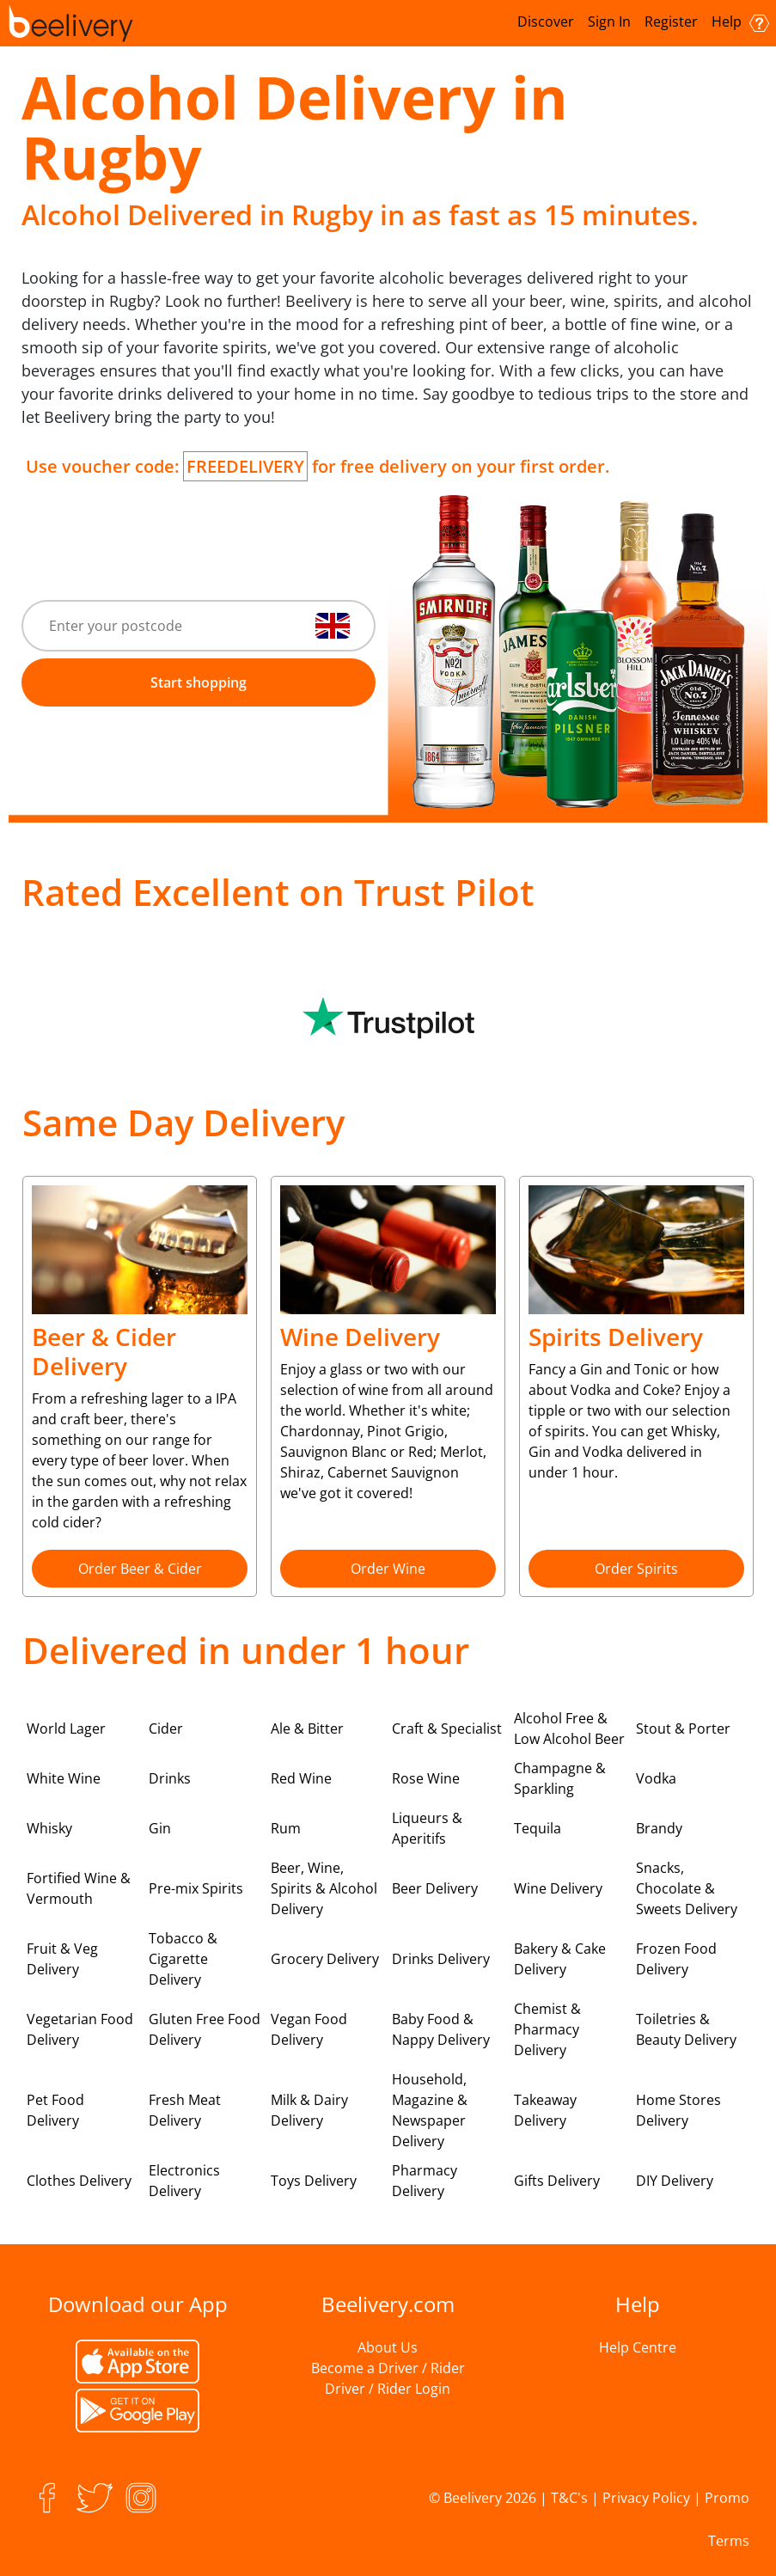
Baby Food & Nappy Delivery (441, 2029)
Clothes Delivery (79, 2180)
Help (740, 22)
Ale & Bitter (307, 1728)
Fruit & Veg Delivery (62, 1959)
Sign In (609, 21)
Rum (286, 1828)
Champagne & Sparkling (560, 1778)
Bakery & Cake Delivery (560, 1959)
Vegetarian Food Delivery (80, 2029)
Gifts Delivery (557, 2180)
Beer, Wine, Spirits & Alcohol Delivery (324, 1888)
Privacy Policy (646, 2497)
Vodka (656, 1778)
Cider (166, 1728)
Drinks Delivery (441, 1958)
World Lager (66, 1728)
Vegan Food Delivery (309, 2029)
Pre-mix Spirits (196, 1888)
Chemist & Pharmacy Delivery (547, 2029)
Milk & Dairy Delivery (309, 2110)
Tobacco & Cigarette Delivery (183, 1959)
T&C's (569, 2497)
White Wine (64, 1778)
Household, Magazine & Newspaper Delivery (429, 2110)
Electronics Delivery (184, 2180)
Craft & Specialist (447, 1728)
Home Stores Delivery (678, 2110)
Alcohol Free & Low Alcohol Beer (569, 1728)
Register (671, 21)
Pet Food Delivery (55, 2110)
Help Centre (637, 2347)
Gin (160, 1828)
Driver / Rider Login (387, 2388)
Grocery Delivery (325, 1958)
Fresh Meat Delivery (185, 2110)
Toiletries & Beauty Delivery (686, 2029)
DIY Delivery (674, 2180)
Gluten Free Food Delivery (204, 2029)
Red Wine (301, 1778)
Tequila (537, 1828)
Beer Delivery (435, 1888)
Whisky (49, 1828)
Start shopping (198, 682)
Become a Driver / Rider (388, 2368)
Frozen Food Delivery (676, 1959)
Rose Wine (426, 1778)
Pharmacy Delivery (424, 2180)
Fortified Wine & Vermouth (79, 1888)
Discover (545, 21)
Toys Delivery (314, 2180)
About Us (387, 2347)
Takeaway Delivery (545, 2110)
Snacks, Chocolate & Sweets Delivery (686, 1888)
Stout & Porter (683, 1728)
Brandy (659, 1828)
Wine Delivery (558, 1888)
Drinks (170, 1778)
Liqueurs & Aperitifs (427, 1828)
